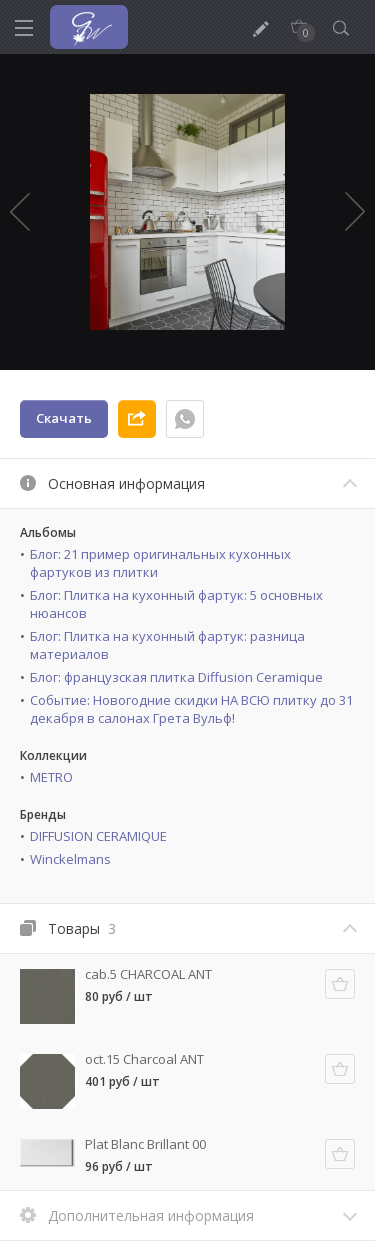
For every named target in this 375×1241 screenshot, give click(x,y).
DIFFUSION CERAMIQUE (98, 836)
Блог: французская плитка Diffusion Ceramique (176, 677)
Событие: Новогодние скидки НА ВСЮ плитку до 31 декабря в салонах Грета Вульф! (191, 709)
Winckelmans (70, 859)
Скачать (64, 418)
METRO (51, 777)
